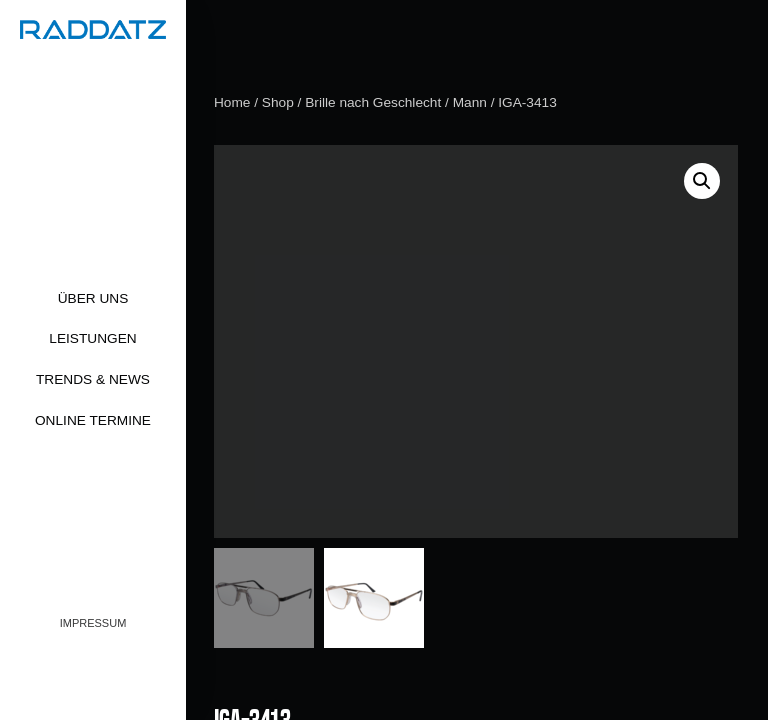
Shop (278, 102)
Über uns (93, 298)
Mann (470, 102)
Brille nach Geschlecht (373, 102)
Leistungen (92, 338)
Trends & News (93, 379)
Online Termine (93, 420)
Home (232, 102)
